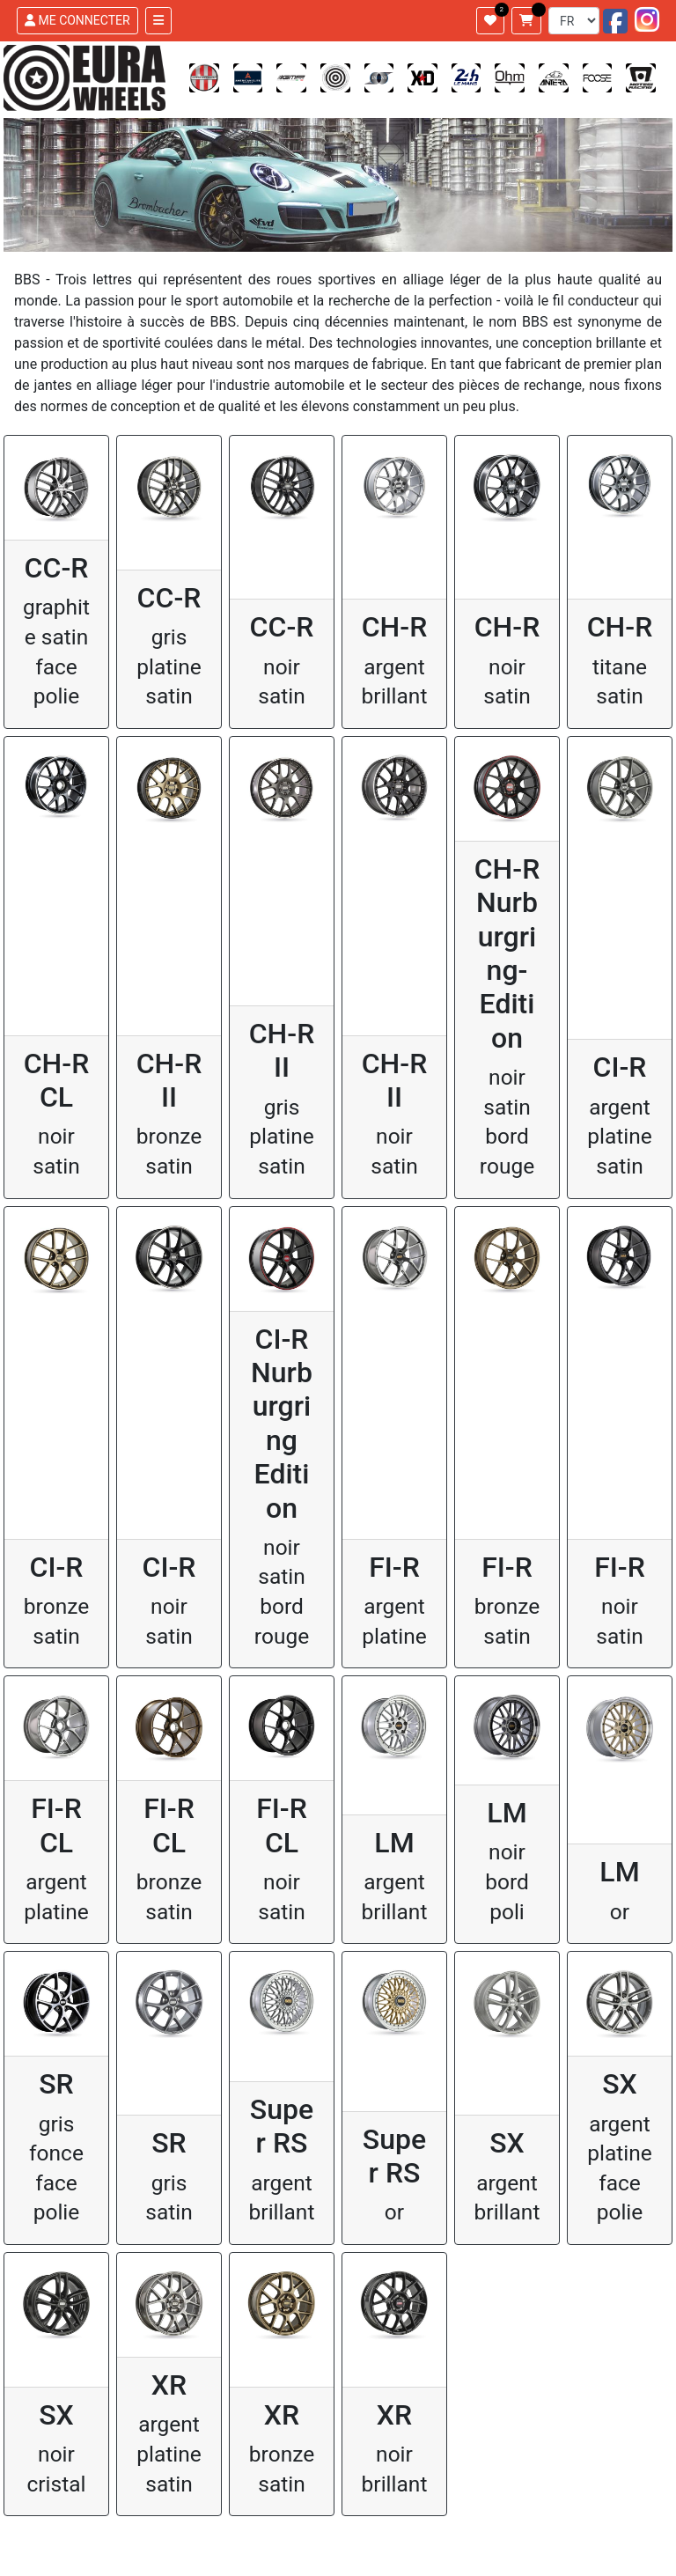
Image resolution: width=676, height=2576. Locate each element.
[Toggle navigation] (158, 20)
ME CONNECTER (77, 20)
